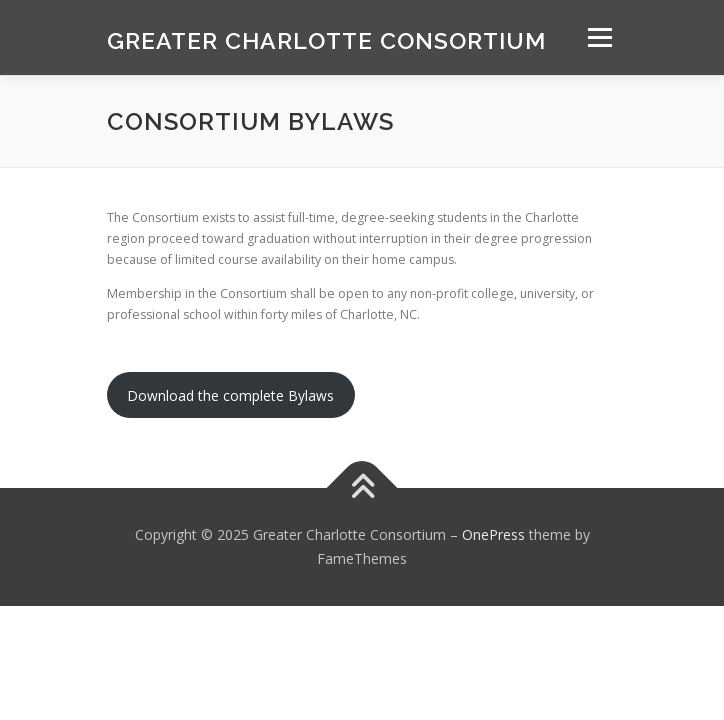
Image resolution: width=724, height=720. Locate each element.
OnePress (493, 534)
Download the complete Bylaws (230, 395)
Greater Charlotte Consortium (326, 39)
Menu (598, 37)
